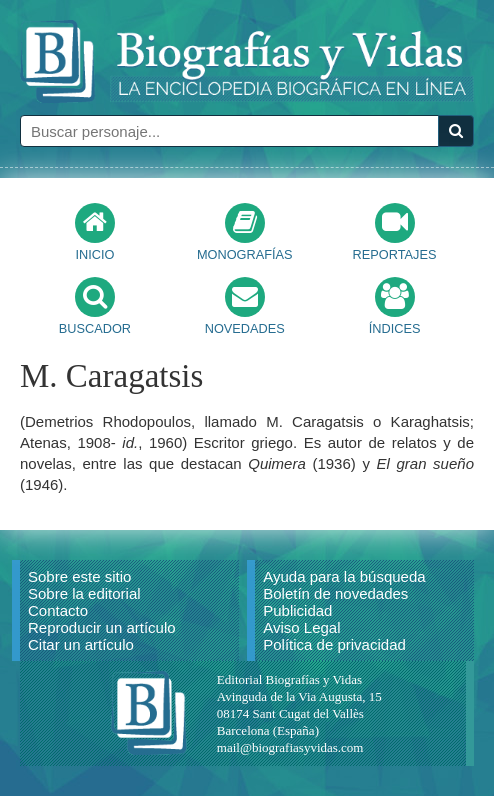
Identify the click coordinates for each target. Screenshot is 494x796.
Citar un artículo (81, 644)
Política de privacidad (334, 644)
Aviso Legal (301, 627)
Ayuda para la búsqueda (344, 576)
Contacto (58, 610)
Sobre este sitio (79, 576)
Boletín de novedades (335, 593)
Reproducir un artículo (102, 627)
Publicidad (297, 610)
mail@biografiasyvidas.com (290, 747)
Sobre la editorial (84, 593)
